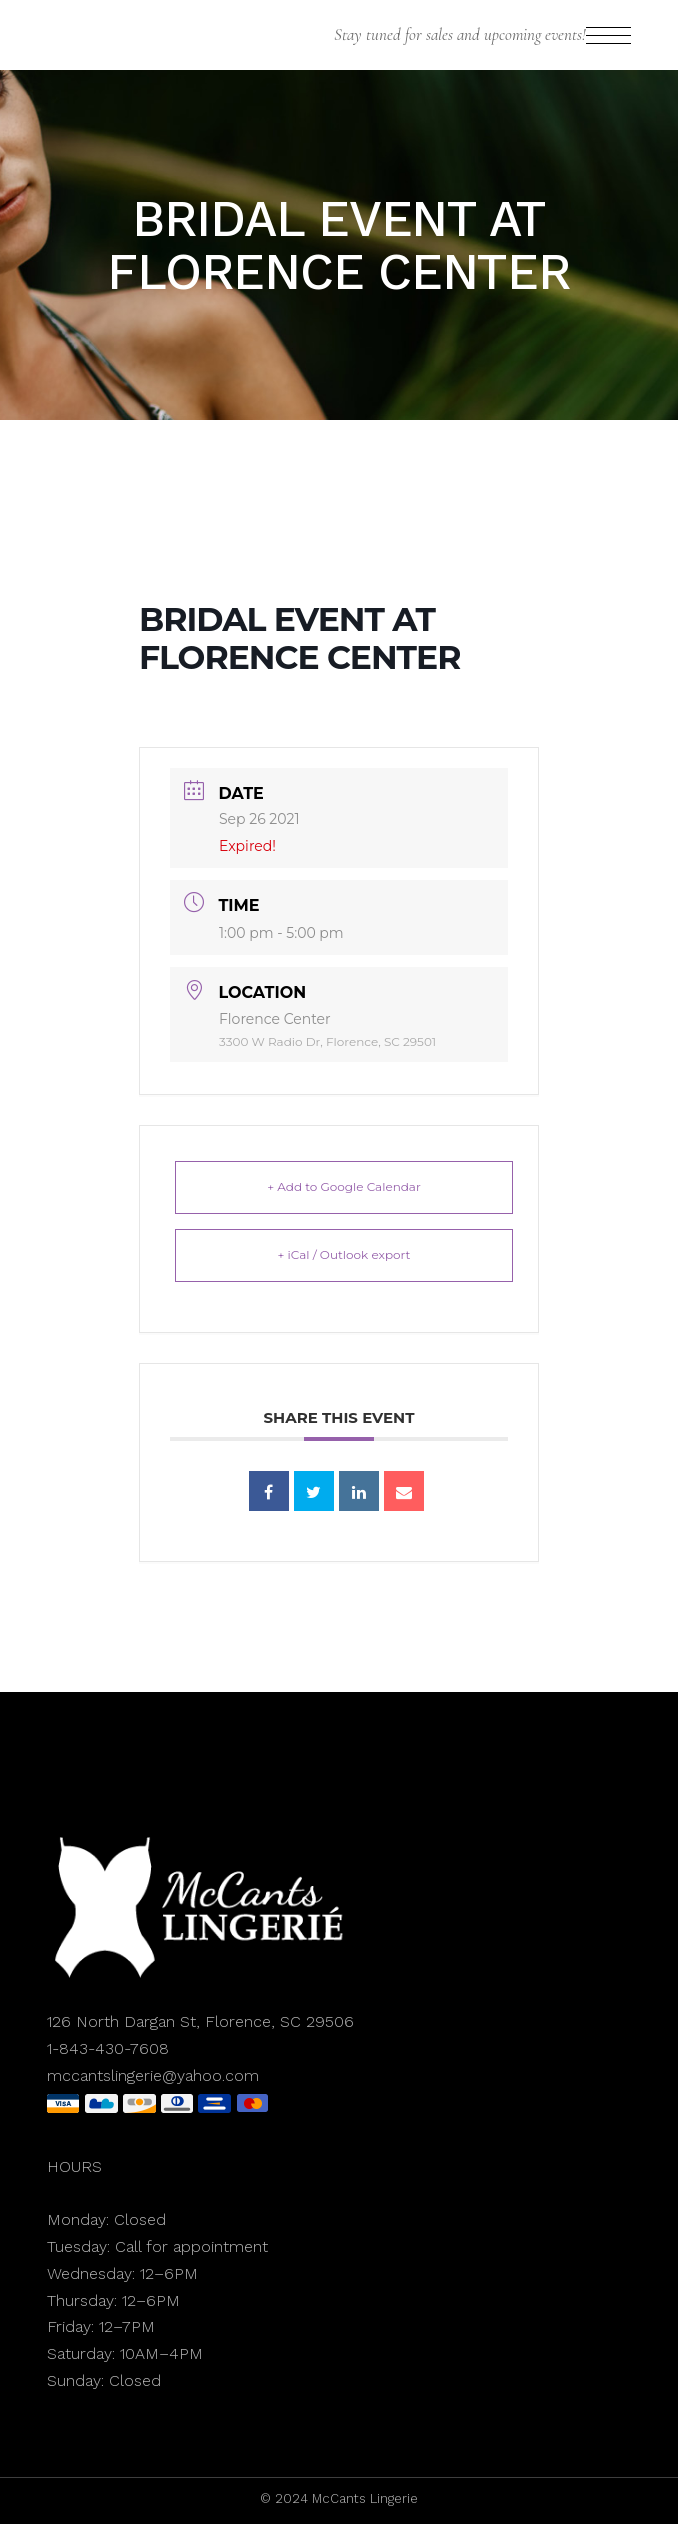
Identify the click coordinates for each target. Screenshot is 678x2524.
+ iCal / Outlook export (344, 1254)
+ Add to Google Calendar (344, 1186)
